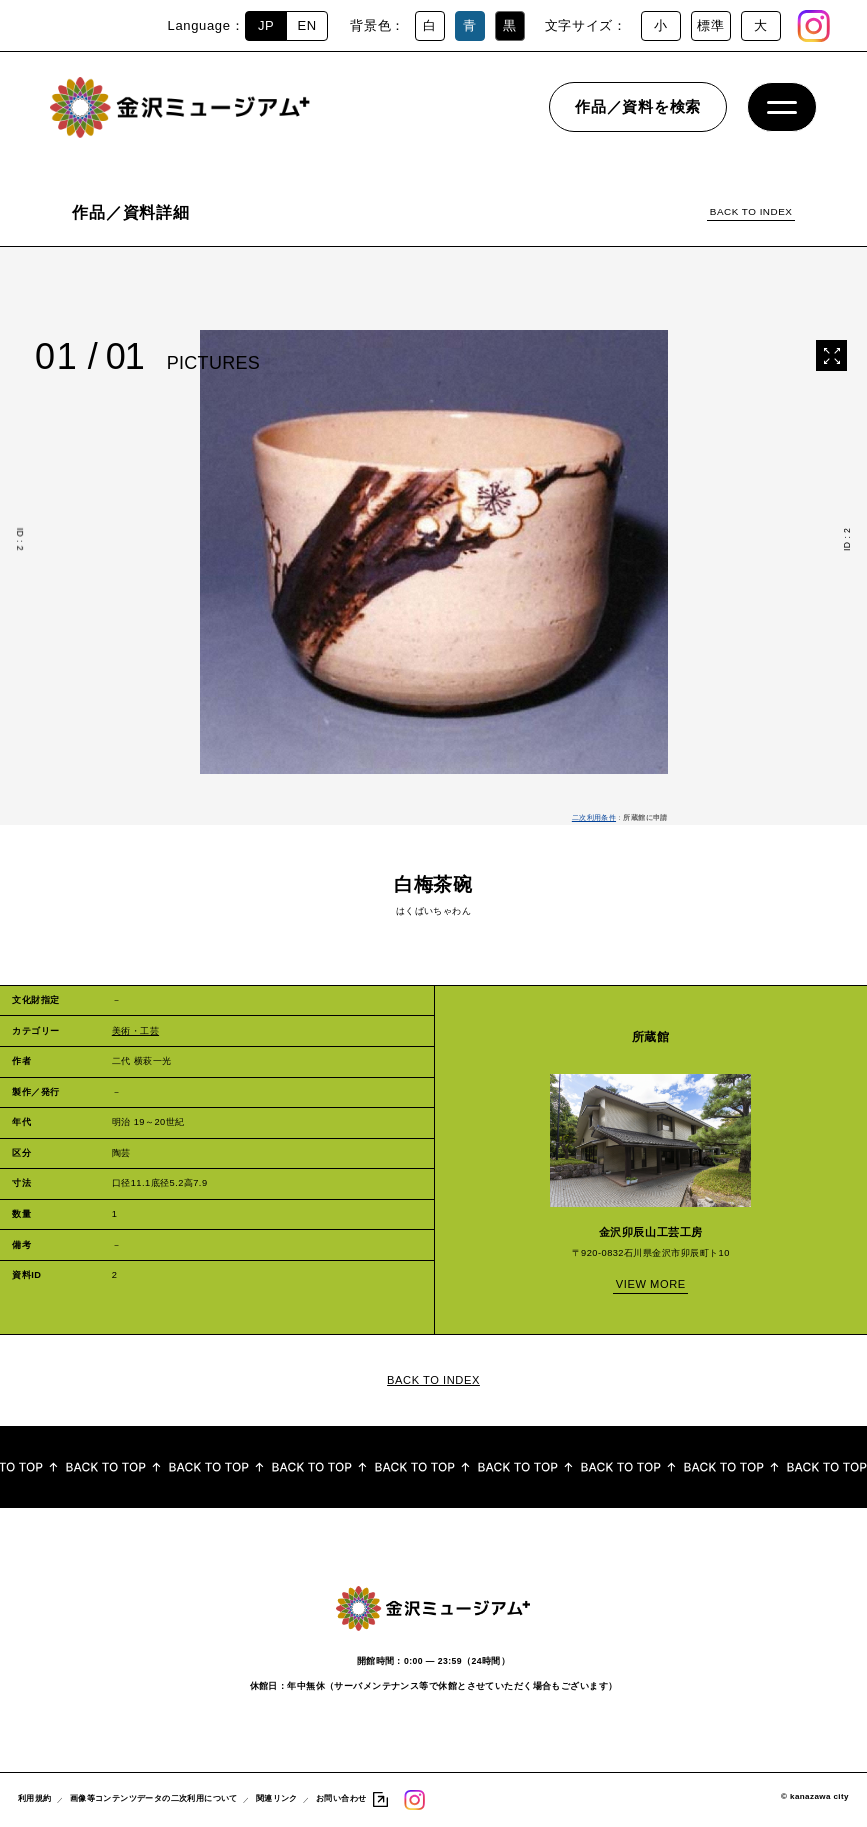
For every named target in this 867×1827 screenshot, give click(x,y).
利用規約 (35, 1800)
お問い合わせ (341, 1800)
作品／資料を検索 (638, 114)
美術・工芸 (135, 1031)
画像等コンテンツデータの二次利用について (154, 1800)
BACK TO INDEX (751, 211)
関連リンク (277, 1800)
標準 (710, 25)
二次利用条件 (594, 817)
